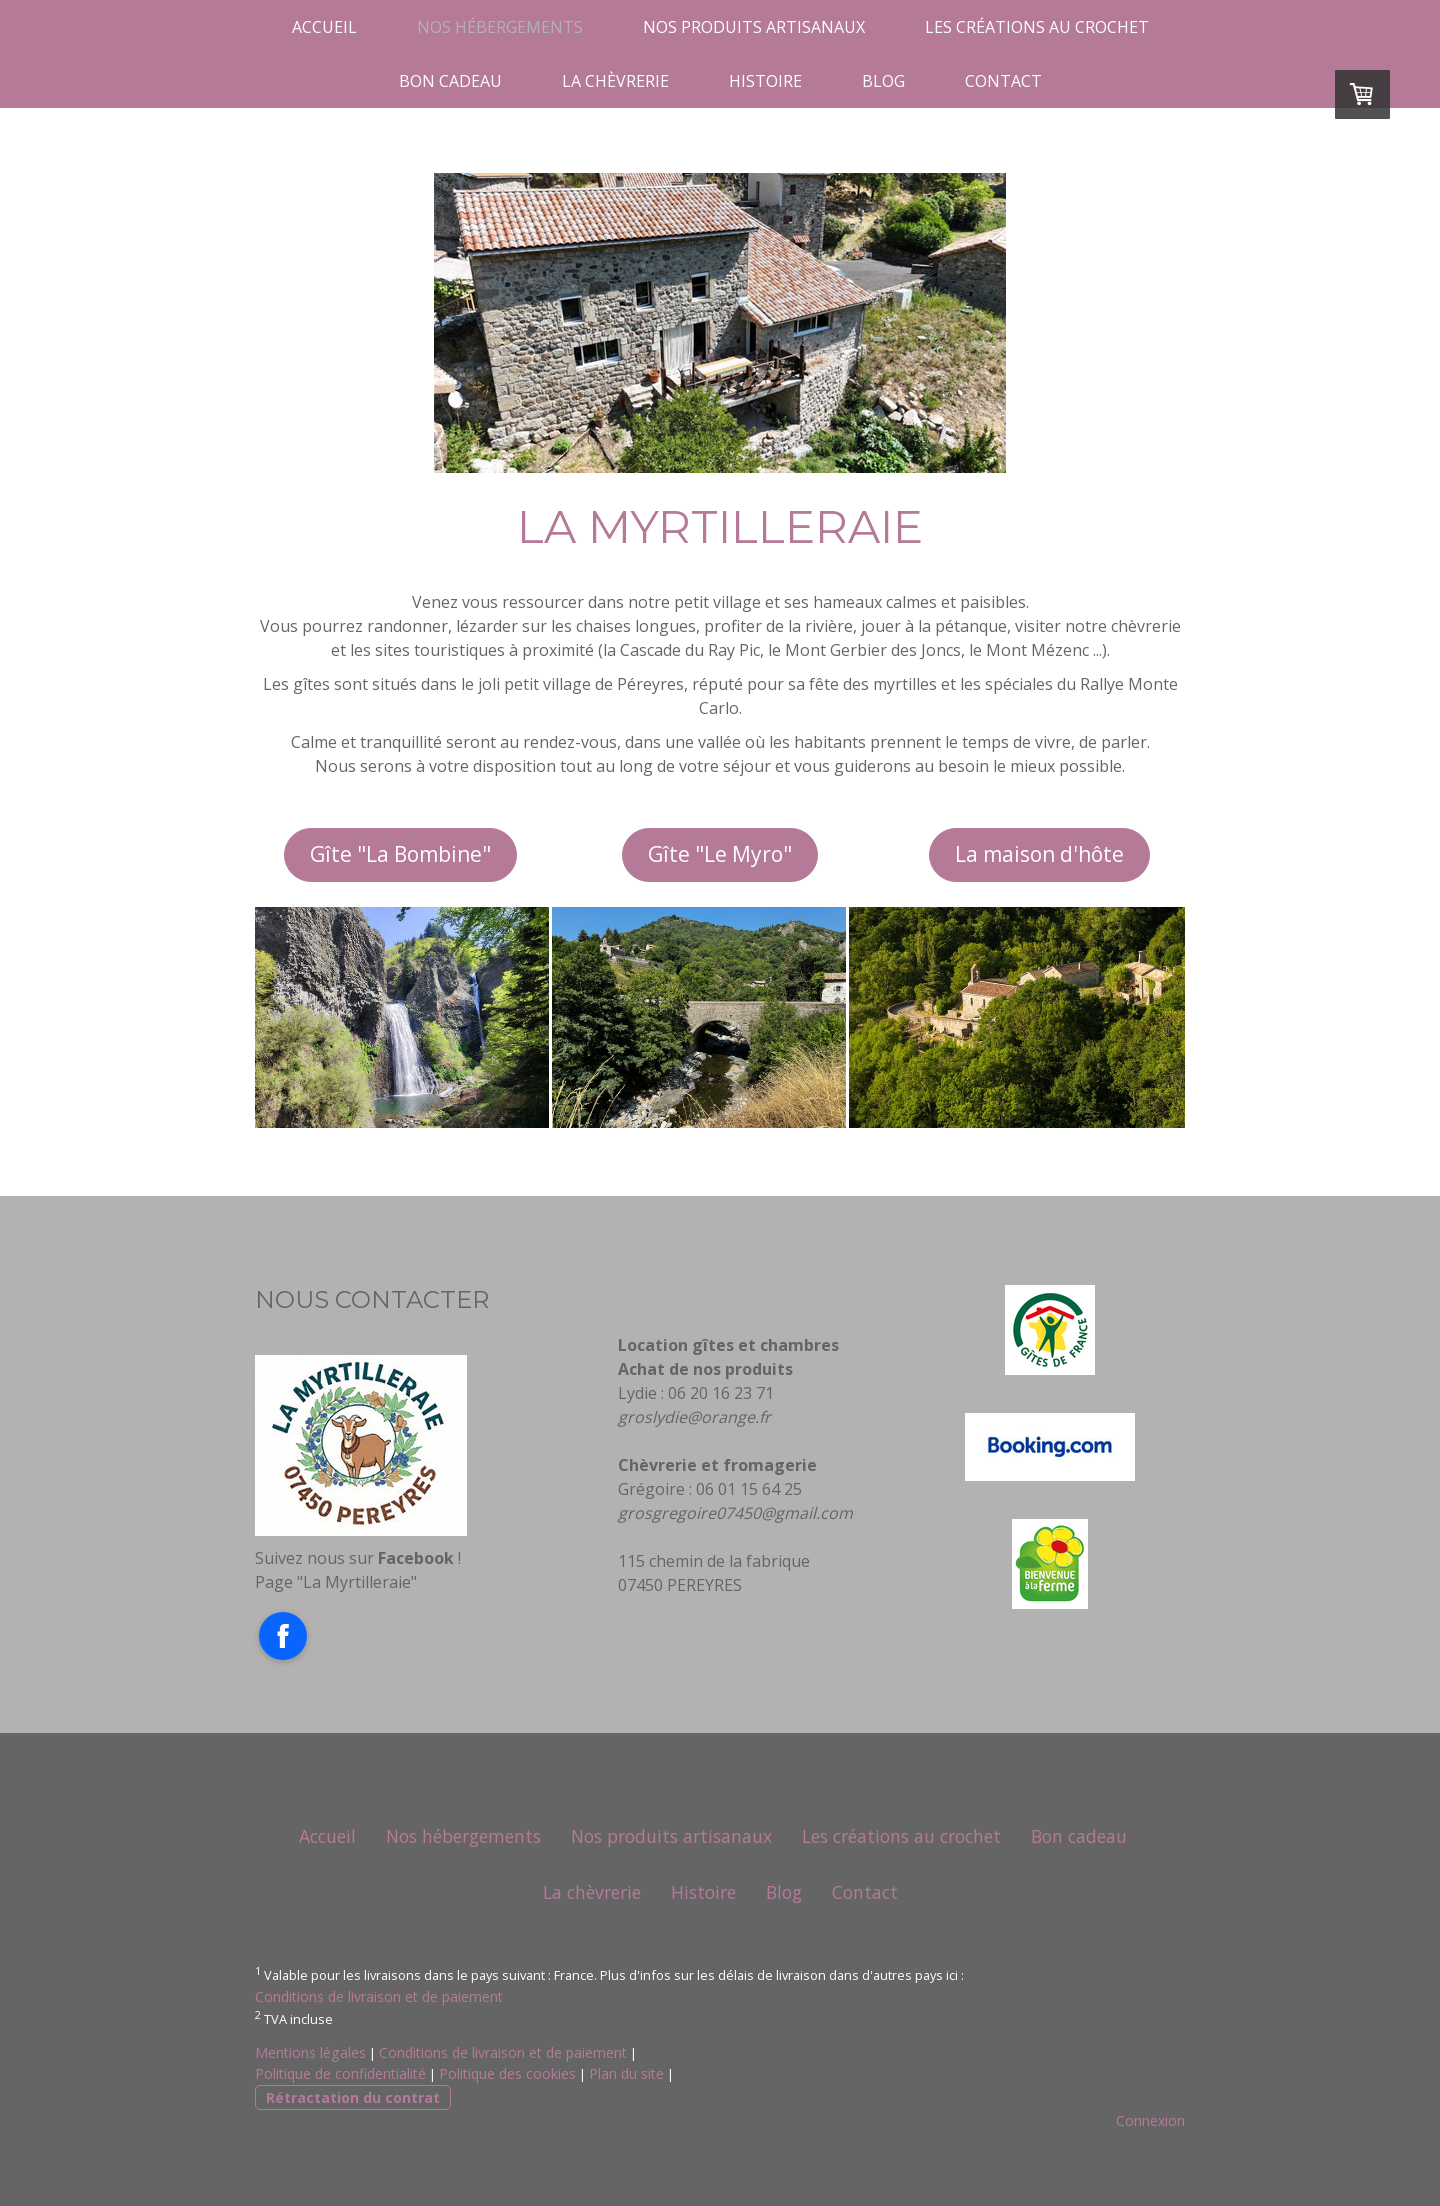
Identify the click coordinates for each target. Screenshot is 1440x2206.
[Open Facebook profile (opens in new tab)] (283, 1636)
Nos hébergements (500, 27)
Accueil (324, 27)
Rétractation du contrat (353, 2097)
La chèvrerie (615, 81)
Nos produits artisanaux (754, 27)
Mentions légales (310, 2052)
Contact (1003, 81)
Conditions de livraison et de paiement (379, 1996)
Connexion (1150, 2120)
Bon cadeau (450, 81)
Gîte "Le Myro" (720, 854)
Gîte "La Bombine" (400, 854)
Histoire (765, 81)
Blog (883, 81)
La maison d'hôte (1039, 854)
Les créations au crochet (1037, 27)
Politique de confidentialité (340, 2073)
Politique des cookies (507, 2073)
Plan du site (626, 2073)
